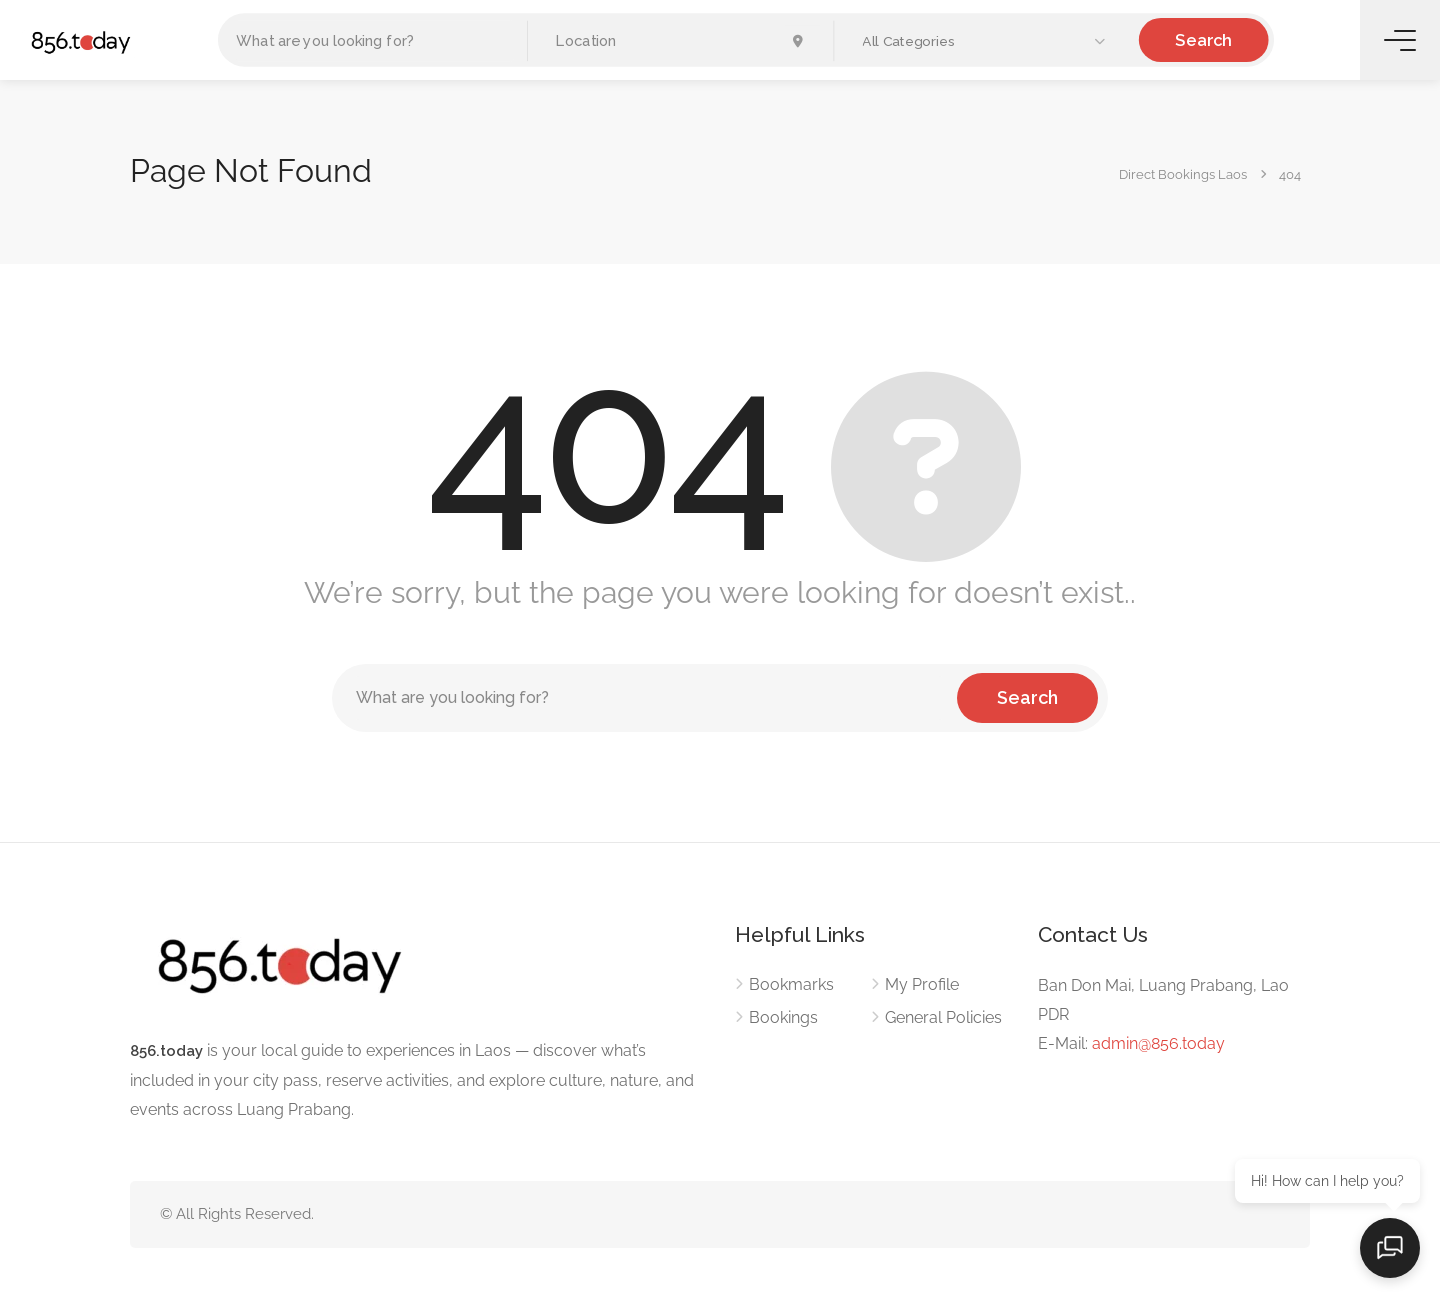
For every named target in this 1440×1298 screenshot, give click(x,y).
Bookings (783, 1017)
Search (1204, 39)
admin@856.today (1158, 1043)
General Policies (943, 1017)
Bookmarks (791, 984)
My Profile (922, 984)
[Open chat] (1390, 1248)
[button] (986, 41)
